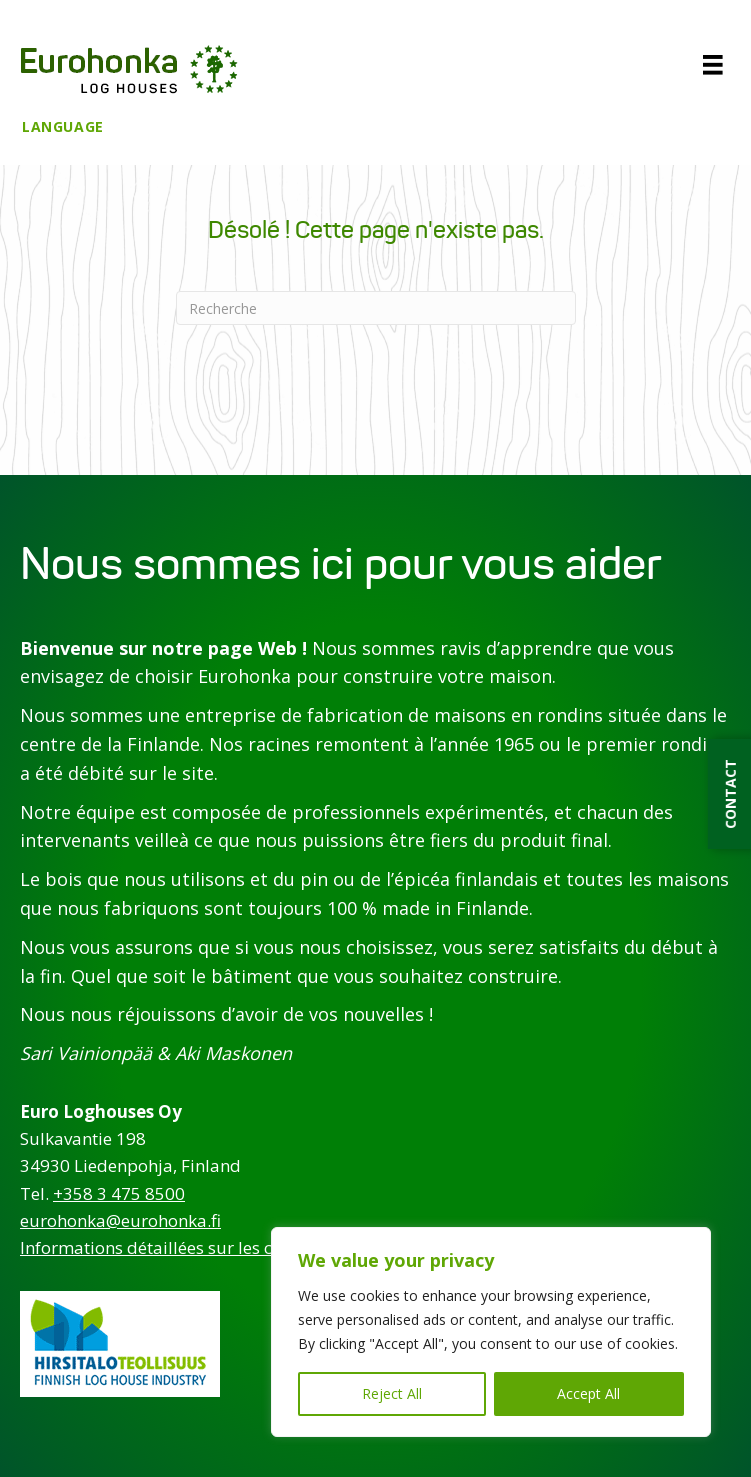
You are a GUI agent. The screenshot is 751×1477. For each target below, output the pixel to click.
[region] (491, 1332)
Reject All (392, 1393)
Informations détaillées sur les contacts (175, 1247)
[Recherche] (376, 308)
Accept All (588, 1393)
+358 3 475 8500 (119, 1193)
